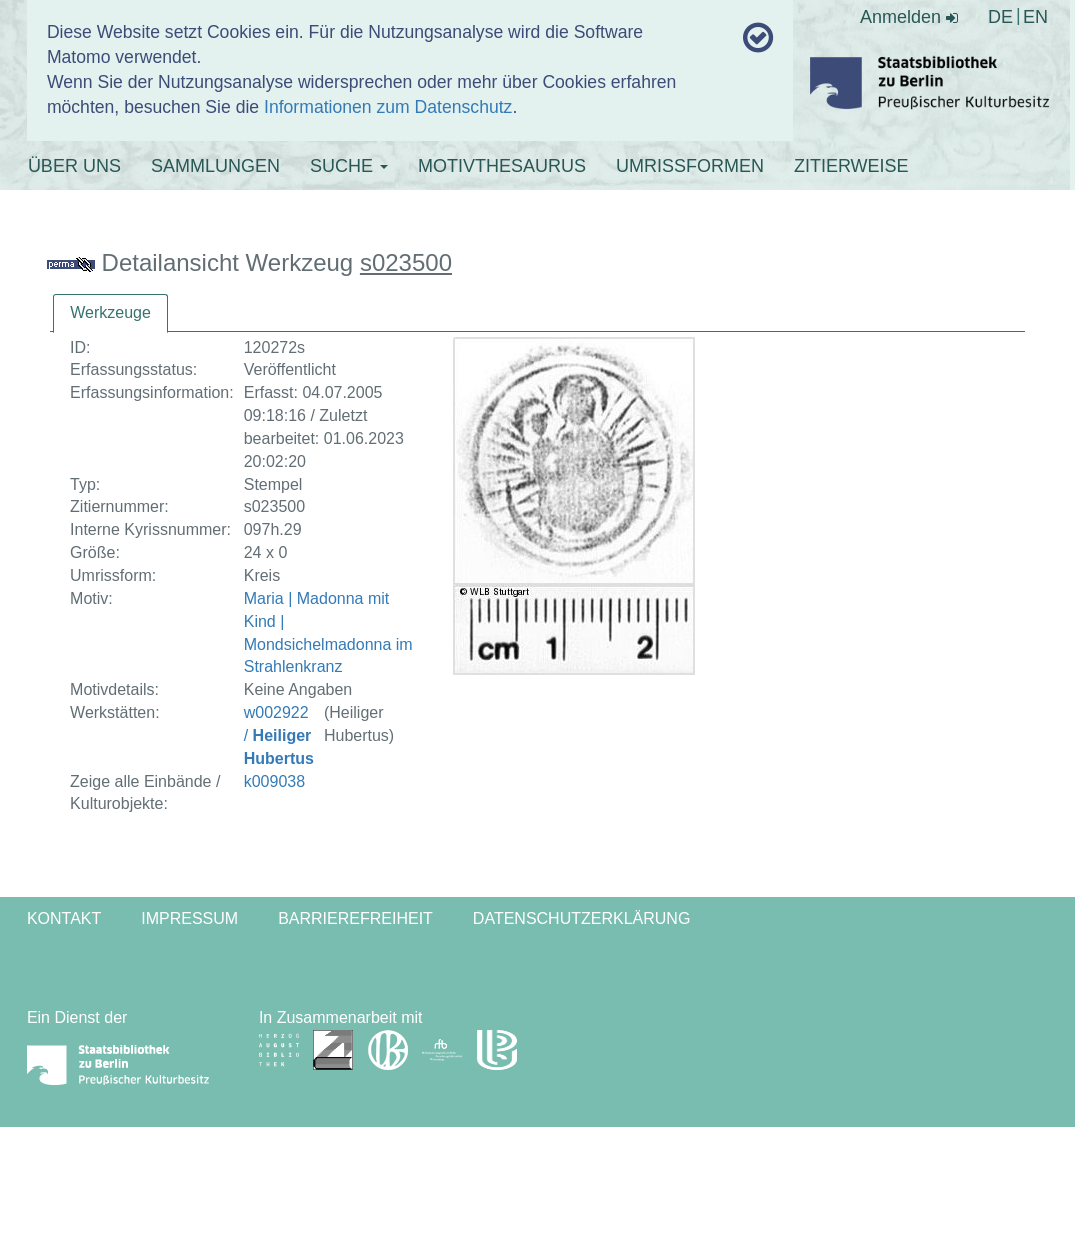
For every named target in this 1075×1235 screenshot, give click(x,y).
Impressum (189, 918)
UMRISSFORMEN (690, 166)
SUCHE (349, 166)
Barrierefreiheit (355, 918)
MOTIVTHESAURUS (502, 166)
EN (1035, 17)
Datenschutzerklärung (582, 918)
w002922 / (279, 735)
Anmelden (909, 17)
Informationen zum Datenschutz (388, 107)
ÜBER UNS (74, 166)
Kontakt (64, 918)
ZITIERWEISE (851, 166)
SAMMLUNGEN (215, 166)
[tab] (110, 313)
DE (1000, 17)
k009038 (274, 781)
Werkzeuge (110, 312)
